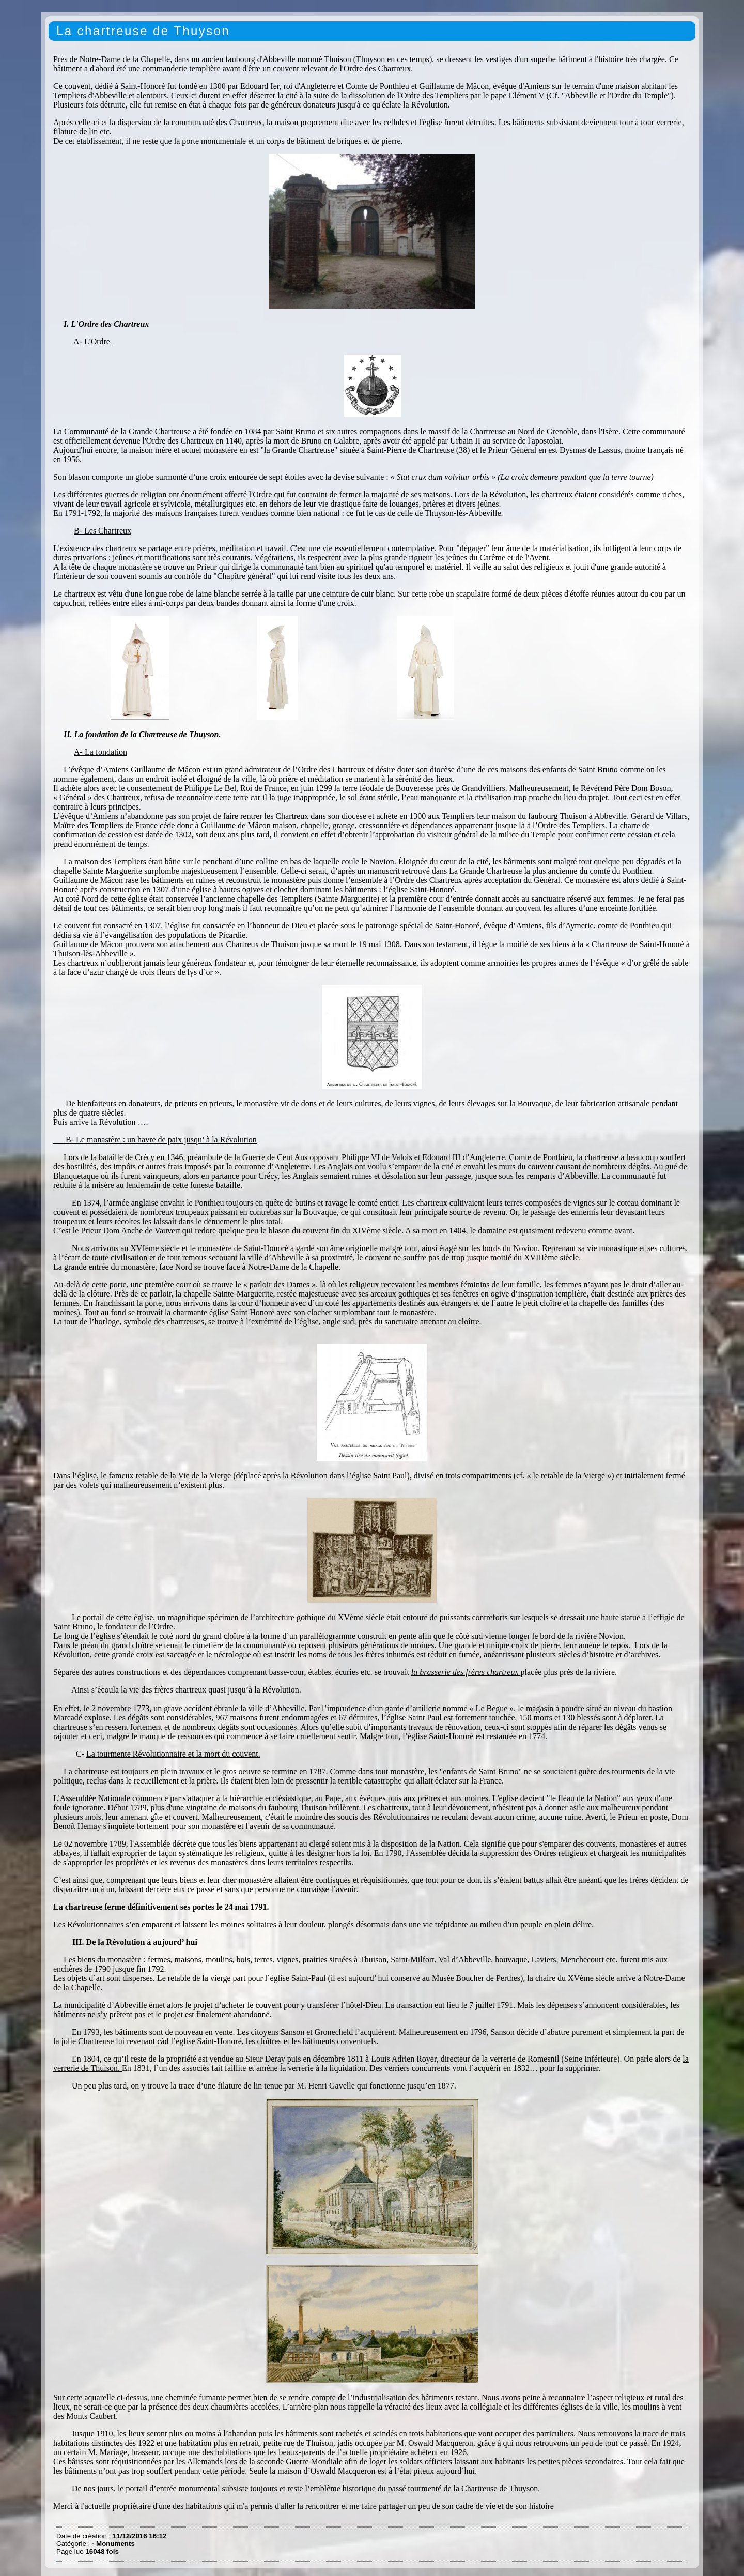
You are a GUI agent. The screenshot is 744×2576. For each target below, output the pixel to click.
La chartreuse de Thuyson (143, 31)
